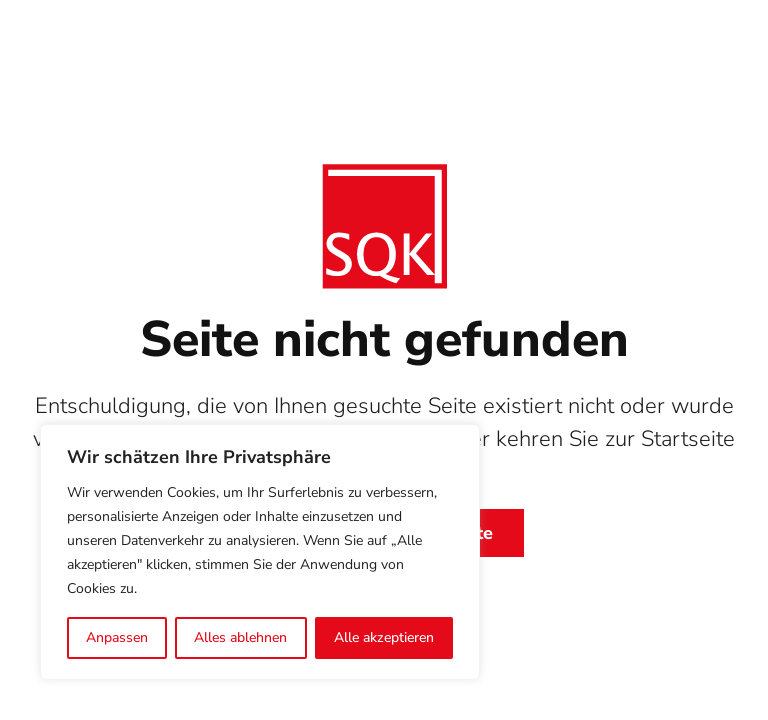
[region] (260, 552)
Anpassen (117, 637)
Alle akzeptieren (384, 637)
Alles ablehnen (240, 637)
